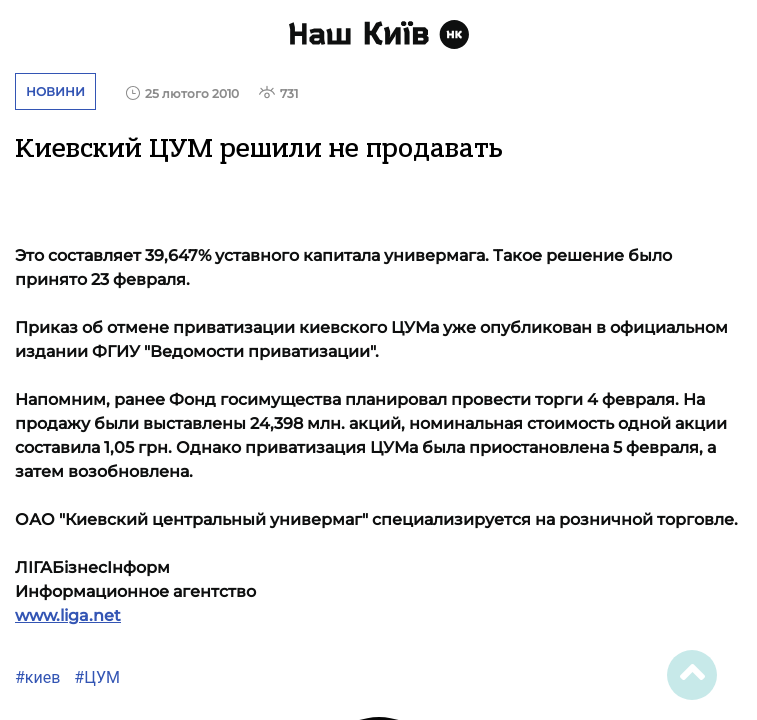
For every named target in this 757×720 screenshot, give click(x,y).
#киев (37, 677)
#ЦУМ (95, 677)
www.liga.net (68, 615)
